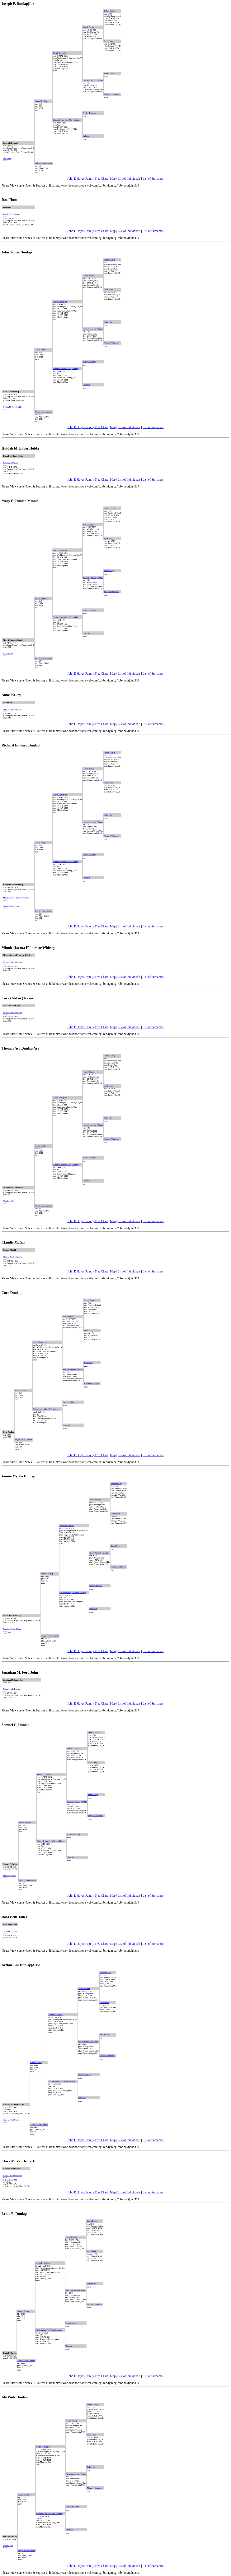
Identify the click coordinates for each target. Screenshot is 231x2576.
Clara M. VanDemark (11, 2120)
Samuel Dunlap (41, 101)
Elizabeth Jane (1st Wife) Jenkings (66, 120)
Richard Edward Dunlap (12, 962)
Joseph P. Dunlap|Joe (11, 214)
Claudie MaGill (9, 1201)
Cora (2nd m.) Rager (11, 906)
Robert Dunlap (109, 11)
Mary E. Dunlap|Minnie (12, 709)
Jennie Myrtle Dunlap (11, 1689)
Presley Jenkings (89, 113)
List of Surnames (153, 178)
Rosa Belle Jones (9, 1875)
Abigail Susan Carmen (43, 163)
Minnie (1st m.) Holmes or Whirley (16, 898)
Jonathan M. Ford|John (12, 1629)
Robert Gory (109, 73)
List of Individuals (129, 178)
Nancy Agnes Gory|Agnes (93, 80)
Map (113, 178)
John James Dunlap (10, 463)
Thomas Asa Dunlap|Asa (12, 1257)
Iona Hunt (7, 158)
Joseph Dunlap (88, 27)
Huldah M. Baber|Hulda (12, 407)
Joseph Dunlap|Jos (60, 53)
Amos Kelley (8, 653)
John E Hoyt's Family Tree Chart (88, 178)
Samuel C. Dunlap (10, 1931)
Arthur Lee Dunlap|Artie (12, 2176)
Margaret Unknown (111, 94)
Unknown (86, 136)
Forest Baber (8, 2546)
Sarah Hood (108, 41)
